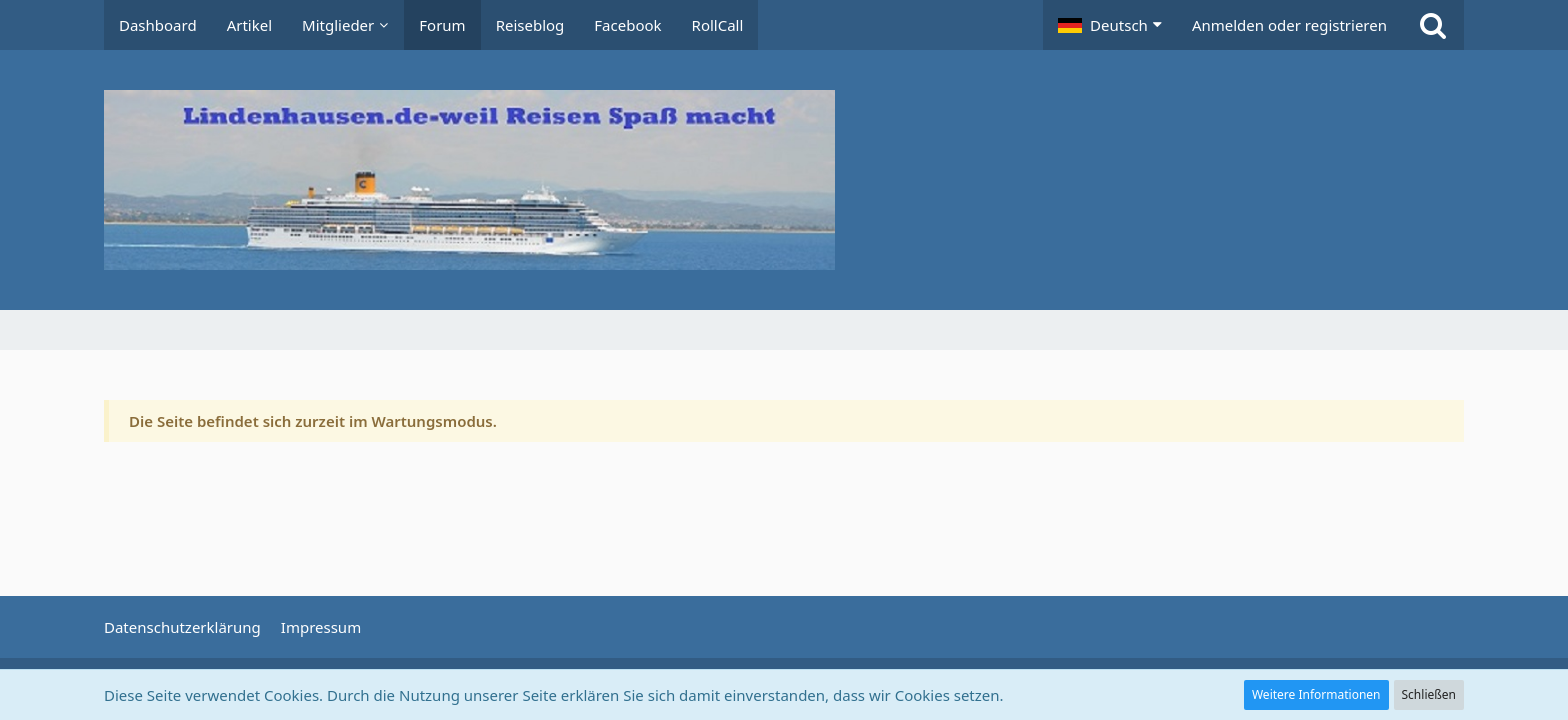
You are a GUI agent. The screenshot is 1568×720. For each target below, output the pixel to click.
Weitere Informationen (1316, 694)
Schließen (1429, 694)
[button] (1110, 25)
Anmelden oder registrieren (1289, 25)
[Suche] (1433, 25)
